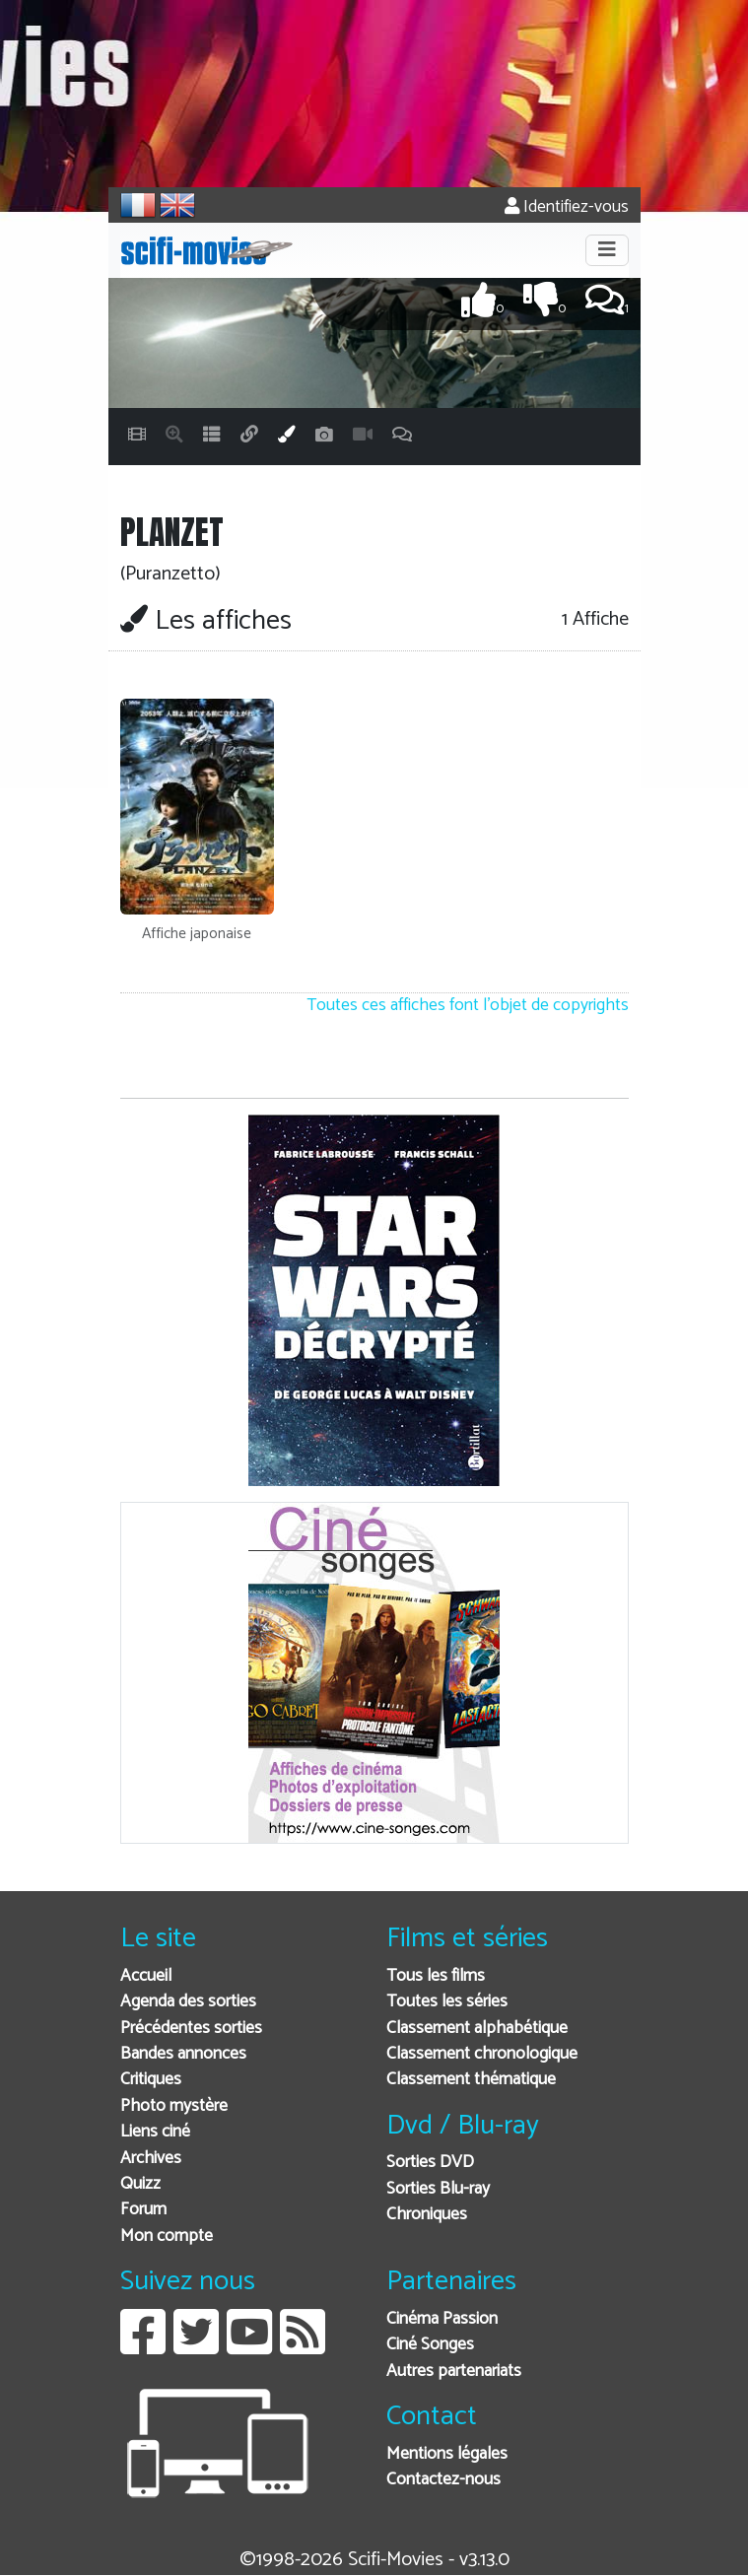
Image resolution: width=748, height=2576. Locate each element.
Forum (143, 2210)
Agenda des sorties (188, 2002)
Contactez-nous (443, 2480)
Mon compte (166, 2236)
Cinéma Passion (442, 2319)
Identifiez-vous (567, 207)
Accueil (145, 1976)
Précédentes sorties (191, 2028)
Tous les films (435, 1976)
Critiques (150, 2080)
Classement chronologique (482, 2054)
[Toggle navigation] (607, 250)
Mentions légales (447, 2454)
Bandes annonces (183, 2054)
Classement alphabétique (477, 2028)
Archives (150, 2158)
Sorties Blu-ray (438, 2189)
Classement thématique (471, 2080)
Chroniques (426, 2215)
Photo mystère (174, 2106)
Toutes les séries (447, 2002)
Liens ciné (155, 2132)
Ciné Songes (430, 2345)
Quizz (140, 2184)
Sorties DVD (430, 2162)
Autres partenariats (453, 2371)
